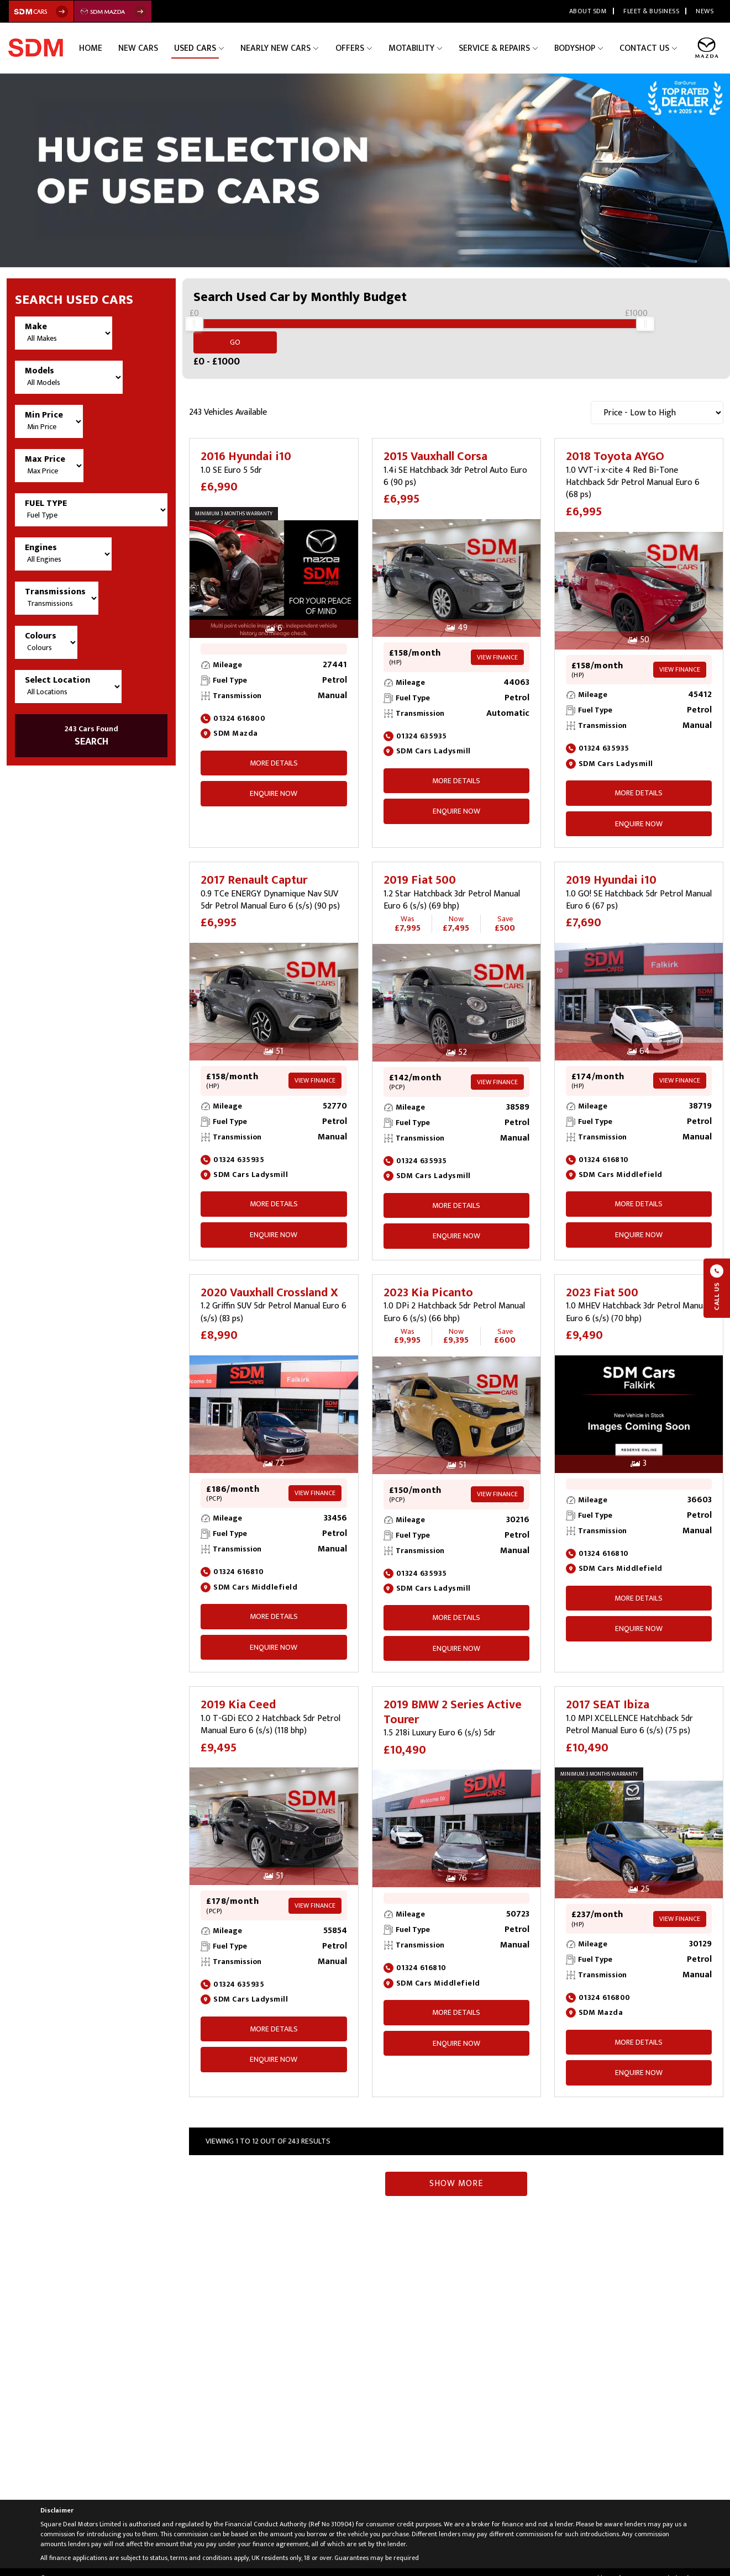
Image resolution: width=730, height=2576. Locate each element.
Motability (425, 47)
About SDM (588, 11)
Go (691, 329)
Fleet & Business (651, 11)
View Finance (497, 644)
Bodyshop (581, 47)
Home (126, 47)
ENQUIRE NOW (273, 780)
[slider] (194, 329)
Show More (456, 2170)
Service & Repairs (504, 47)
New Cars (169, 47)
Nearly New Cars (298, 47)
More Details (274, 750)
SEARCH (91, 736)
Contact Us (647, 47)
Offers (367, 47)
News (704, 11)
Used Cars (222, 47)
